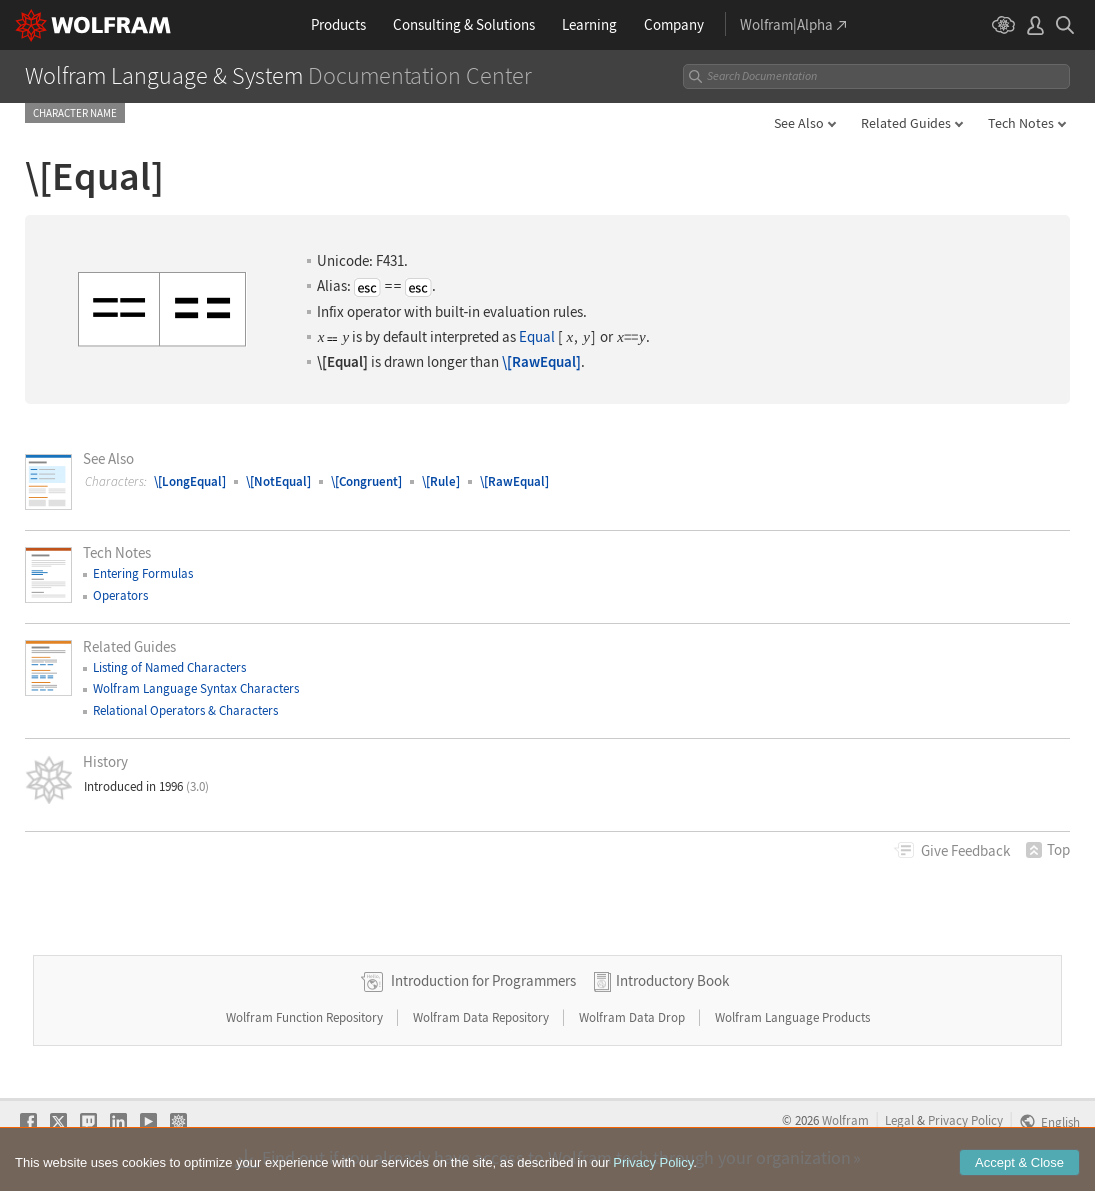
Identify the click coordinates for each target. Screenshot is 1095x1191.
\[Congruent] (366, 481)
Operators (120, 595)
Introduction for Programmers (483, 980)
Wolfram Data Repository (482, 1017)
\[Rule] (441, 481)
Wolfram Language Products (792, 1017)
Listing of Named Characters (169, 667)
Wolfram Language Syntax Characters (196, 688)
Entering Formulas (143, 573)
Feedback (965, 850)
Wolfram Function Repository (306, 1017)
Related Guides (906, 123)
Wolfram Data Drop (633, 1017)
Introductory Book (672, 980)
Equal (537, 337)
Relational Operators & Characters (185, 710)
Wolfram (845, 1120)
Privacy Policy (965, 1120)
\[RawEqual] (541, 362)
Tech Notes (1021, 123)
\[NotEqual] (278, 481)
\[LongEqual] (190, 481)
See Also (799, 123)
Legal (899, 1120)
